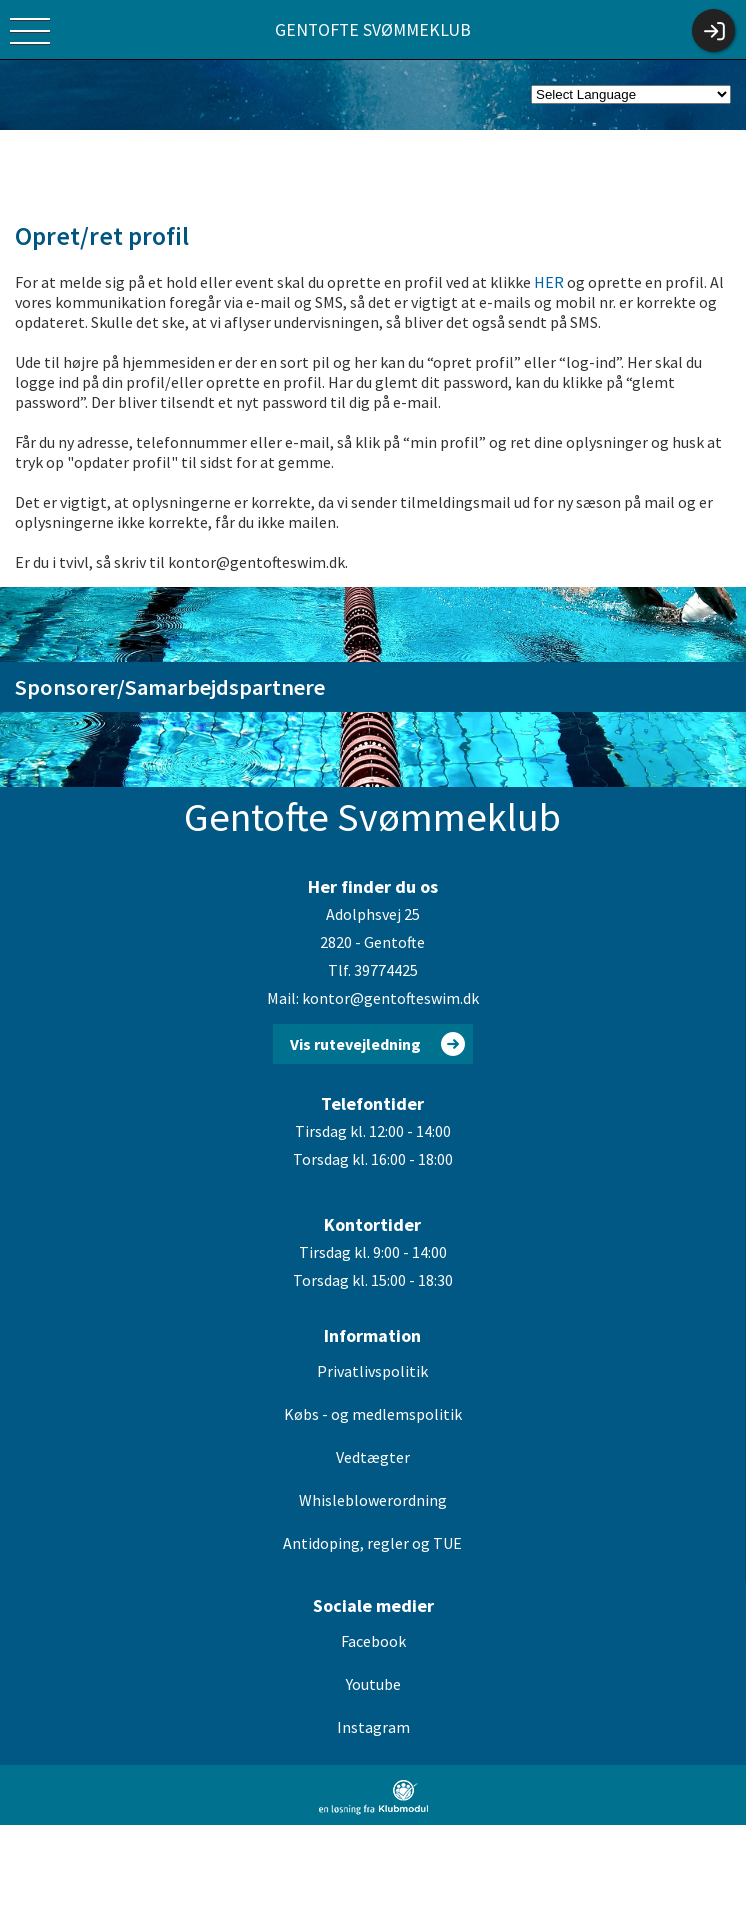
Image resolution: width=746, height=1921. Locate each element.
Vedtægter (373, 1457)
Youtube (373, 1684)
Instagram (373, 1727)
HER (549, 282)
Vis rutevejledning (355, 1044)
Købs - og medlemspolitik (373, 1414)
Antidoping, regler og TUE (372, 1543)
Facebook (373, 1641)
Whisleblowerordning (373, 1500)
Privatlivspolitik (372, 1371)
